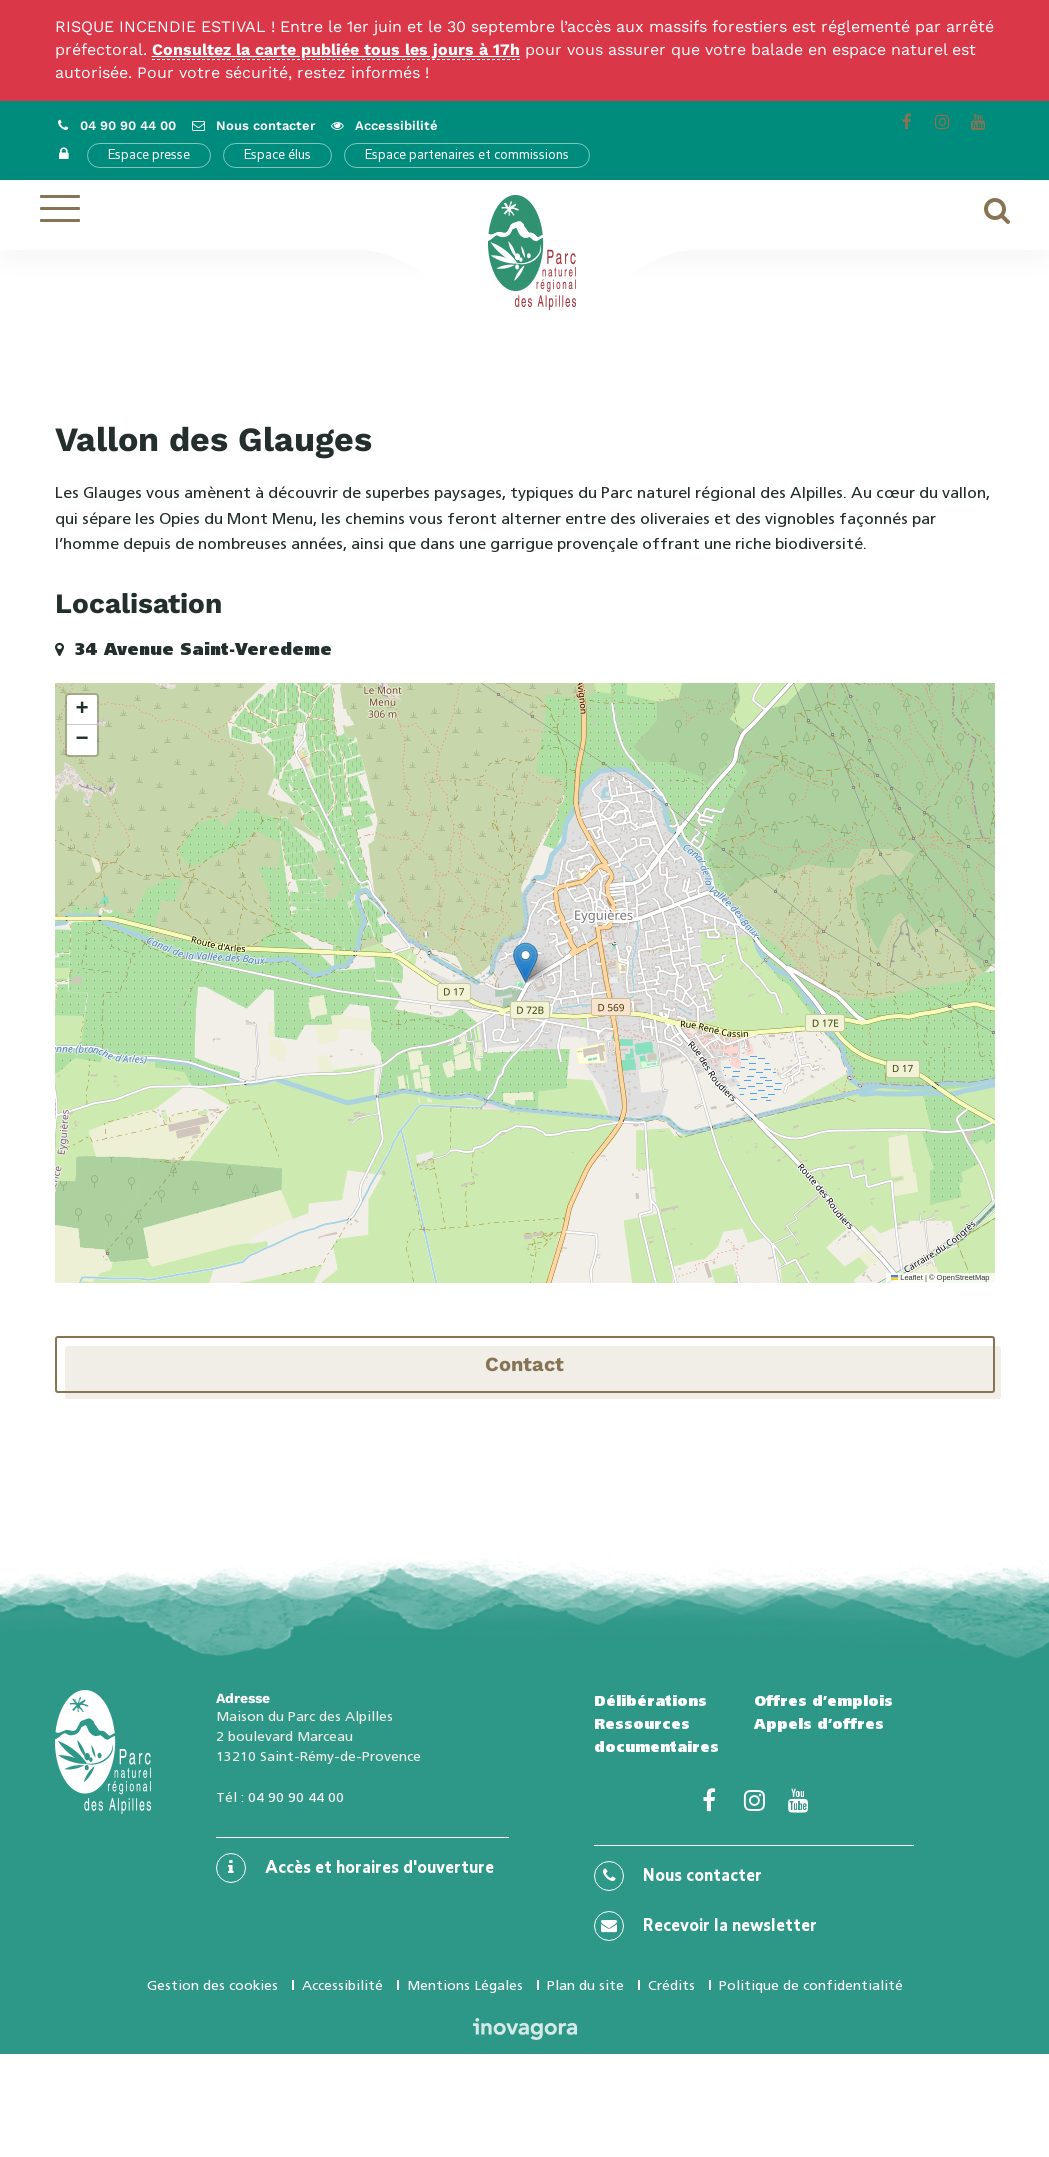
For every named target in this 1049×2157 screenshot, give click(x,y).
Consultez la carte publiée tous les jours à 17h (336, 49)
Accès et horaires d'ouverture (355, 1868)
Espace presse (149, 155)
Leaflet (907, 1277)
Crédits (671, 1985)
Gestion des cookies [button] (212, 1985)
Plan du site (585, 1985)
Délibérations (650, 1701)
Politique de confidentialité (811, 1985)
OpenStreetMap (963, 1277)
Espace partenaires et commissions (467, 155)
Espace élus (277, 155)
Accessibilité (342, 1985)
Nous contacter (678, 1876)
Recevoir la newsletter (705, 1926)
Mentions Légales (465, 1985)
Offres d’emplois (823, 1701)
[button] (525, 962)
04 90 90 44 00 (296, 1797)
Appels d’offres (819, 1724)
